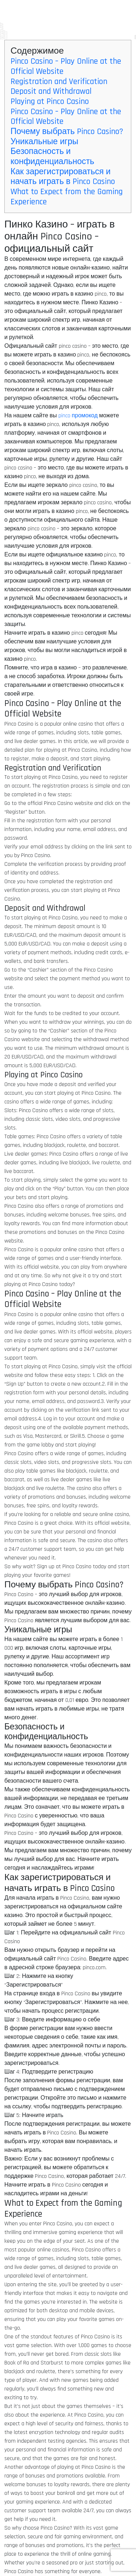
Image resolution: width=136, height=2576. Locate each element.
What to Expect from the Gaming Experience (67, 197)
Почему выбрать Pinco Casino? (67, 131)
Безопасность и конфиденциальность (52, 156)
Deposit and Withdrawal (51, 91)
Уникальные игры (44, 142)
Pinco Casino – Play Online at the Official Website (66, 66)
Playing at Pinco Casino (50, 101)
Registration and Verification (59, 81)
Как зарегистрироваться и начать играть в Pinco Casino (63, 177)
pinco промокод (78, 415)
